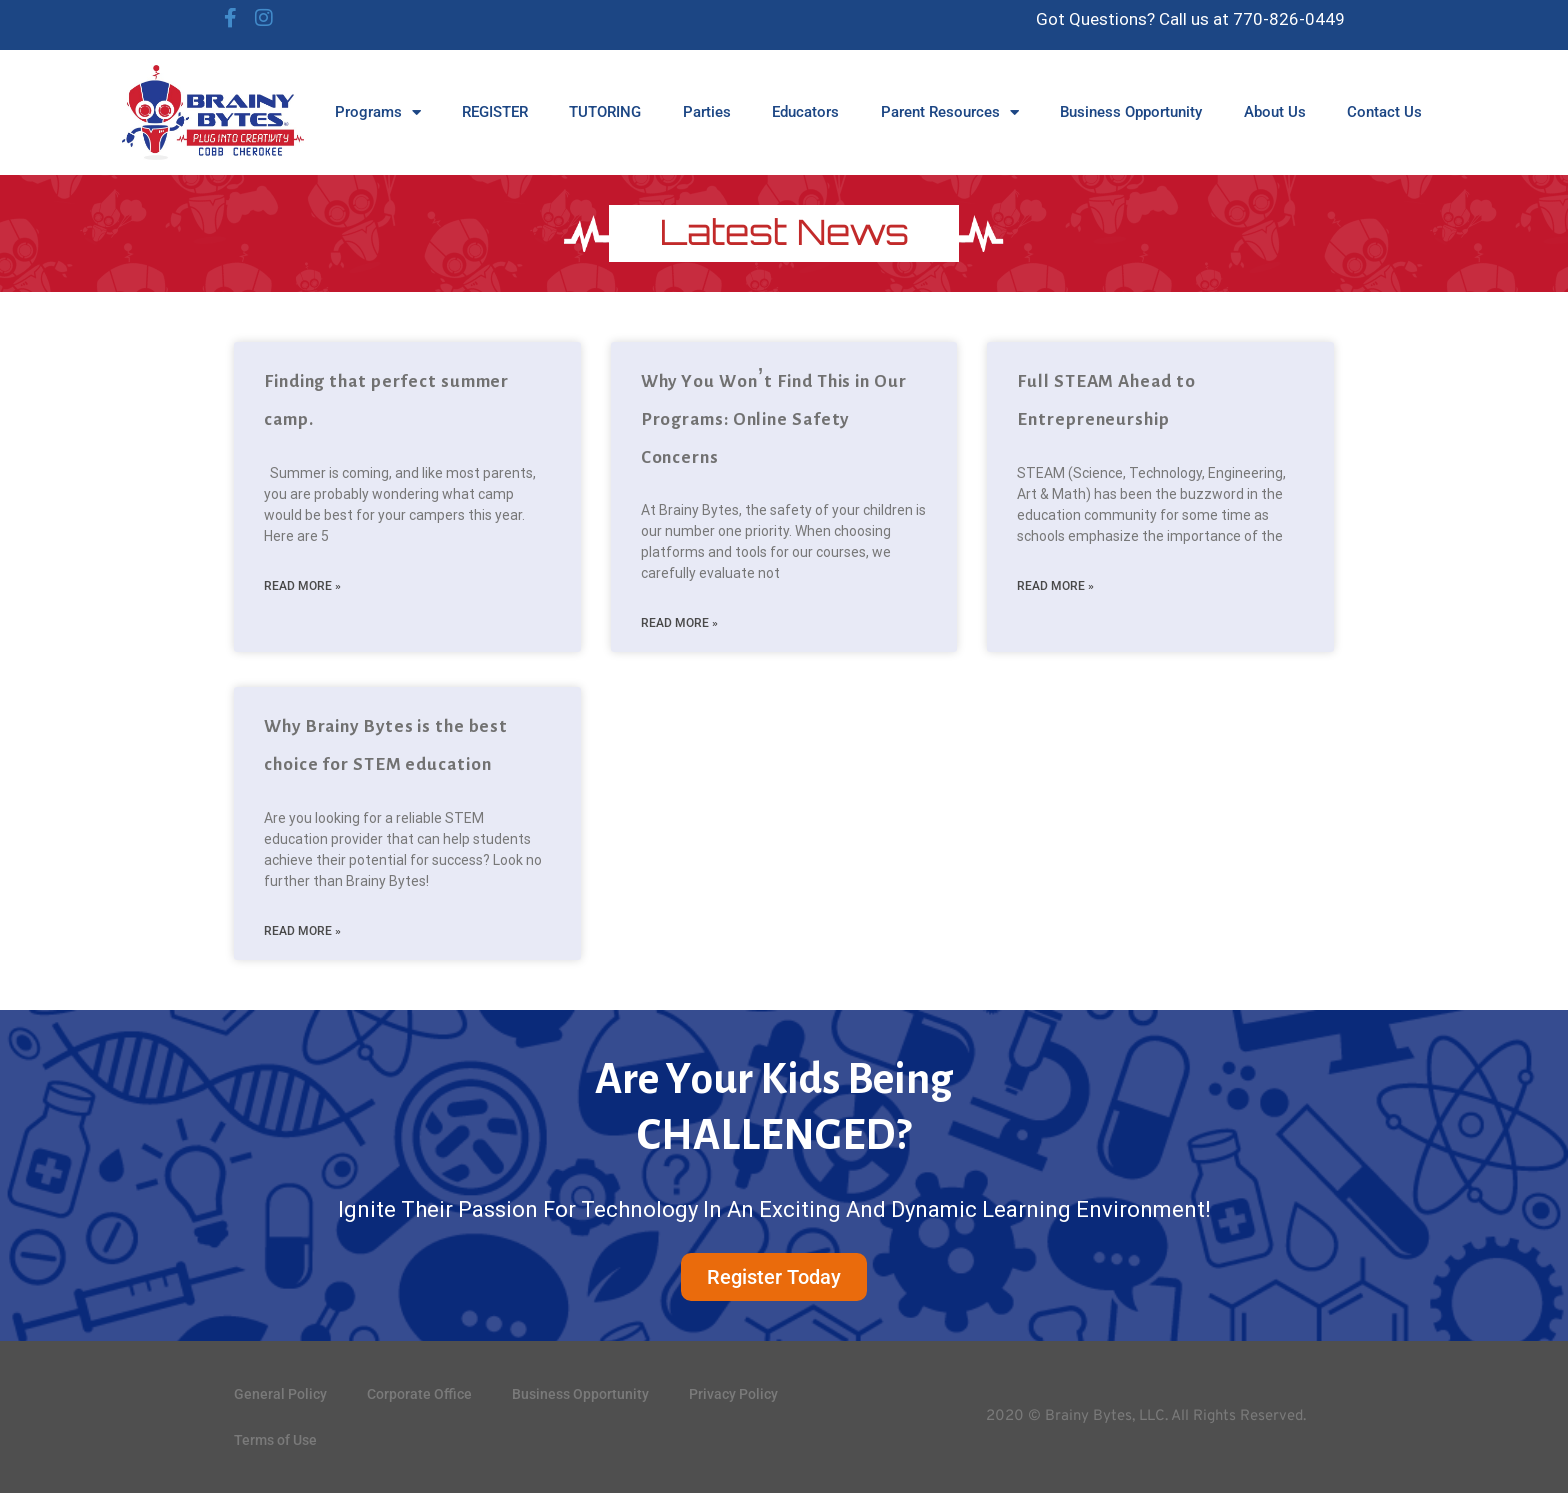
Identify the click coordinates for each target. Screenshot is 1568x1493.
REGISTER (495, 112)
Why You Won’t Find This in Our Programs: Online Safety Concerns (774, 418)
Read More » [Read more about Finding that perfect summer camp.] (302, 586)
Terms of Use (275, 1440)
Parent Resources (950, 112)
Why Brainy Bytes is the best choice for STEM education (386, 744)
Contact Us (1384, 112)
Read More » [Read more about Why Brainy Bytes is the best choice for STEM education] (302, 931)
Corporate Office (419, 1394)
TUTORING (605, 112)
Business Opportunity (1131, 112)
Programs (378, 112)
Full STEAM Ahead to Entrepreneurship (1106, 399)
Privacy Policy (733, 1394)
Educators (805, 112)
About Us (1275, 112)
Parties (707, 112)
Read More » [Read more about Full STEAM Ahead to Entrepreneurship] (1055, 586)
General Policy (280, 1394)
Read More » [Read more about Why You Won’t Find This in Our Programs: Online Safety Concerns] (679, 623)
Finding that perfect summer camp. (386, 399)
